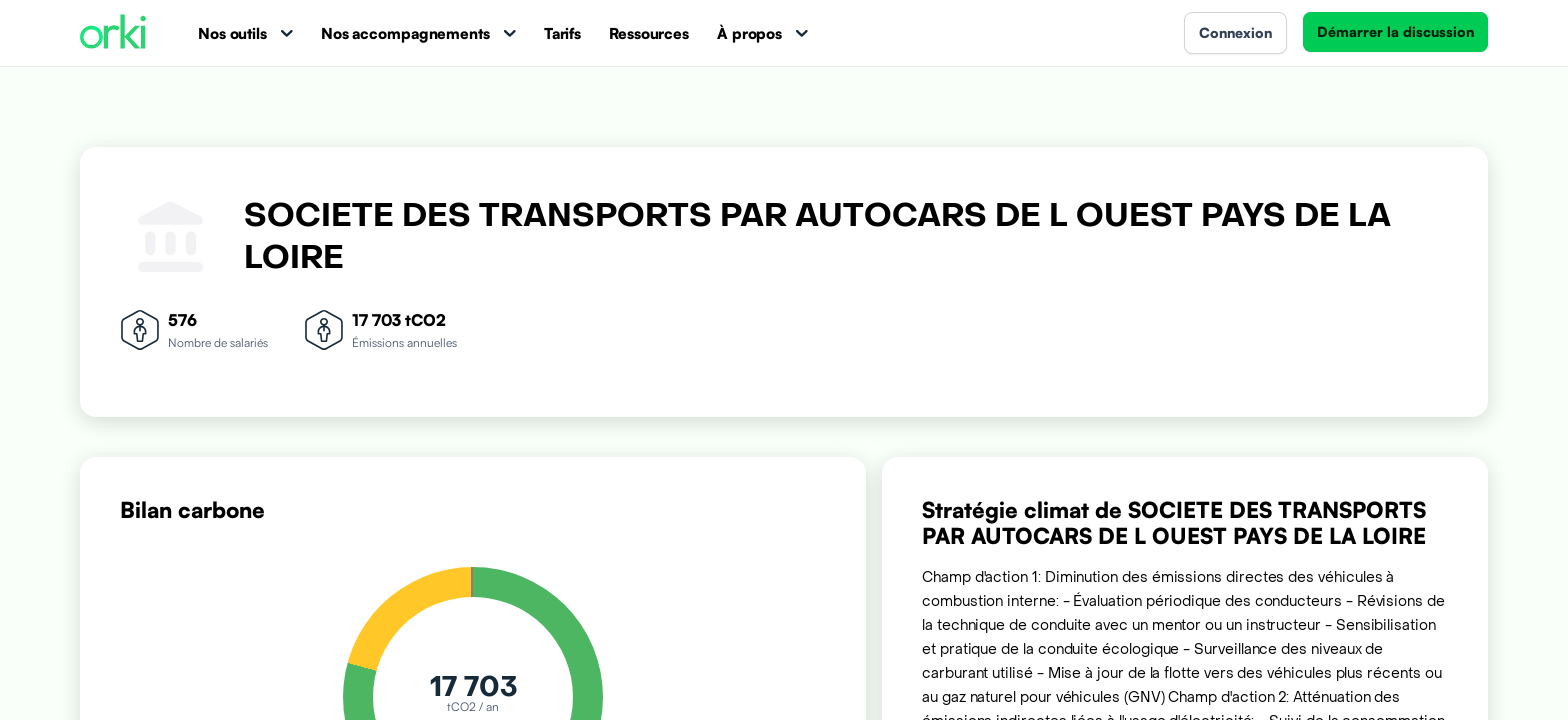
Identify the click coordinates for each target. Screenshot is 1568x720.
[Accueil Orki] (113, 33)
